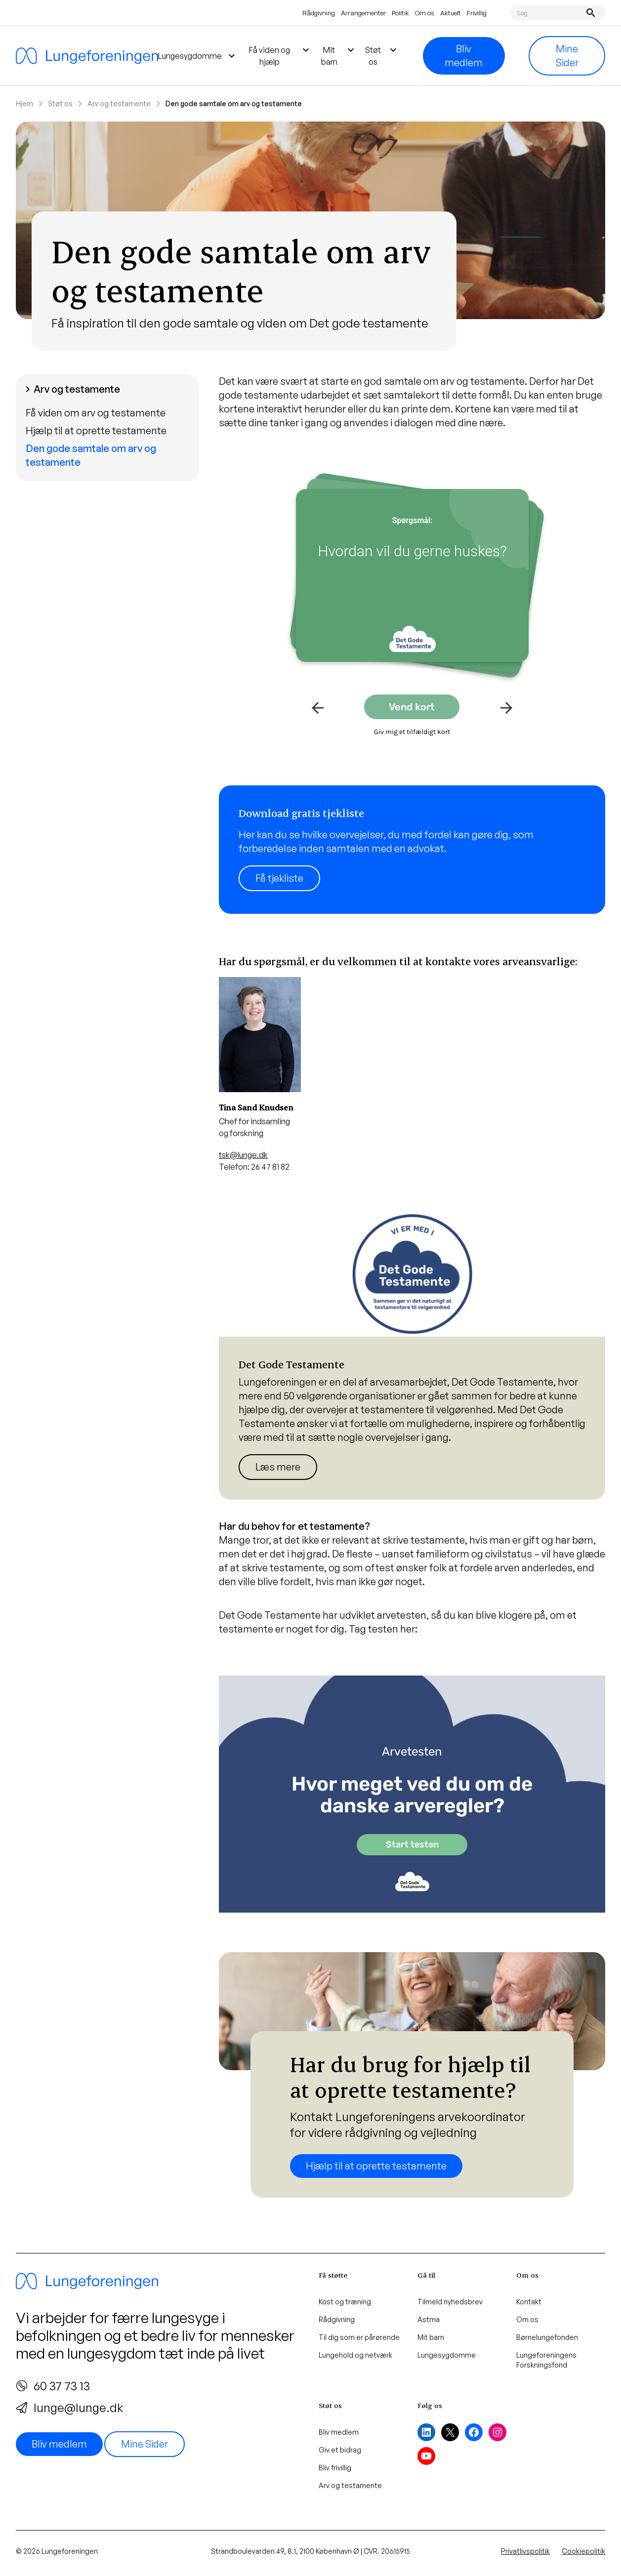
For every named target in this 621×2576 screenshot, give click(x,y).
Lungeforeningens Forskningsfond (546, 2360)
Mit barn (430, 2337)
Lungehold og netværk (355, 2355)
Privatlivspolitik (525, 2551)
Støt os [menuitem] (382, 55)
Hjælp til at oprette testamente (96, 430)
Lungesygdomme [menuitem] (198, 56)
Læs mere (277, 1467)
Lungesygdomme (446, 2355)
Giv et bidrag (340, 2450)
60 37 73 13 (53, 2385)
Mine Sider (567, 55)
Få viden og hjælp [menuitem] (280, 55)
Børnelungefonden (547, 2337)
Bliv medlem (464, 55)
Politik (400, 13)
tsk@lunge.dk (243, 1155)
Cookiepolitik (583, 2551)
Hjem (24, 103)
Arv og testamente (119, 103)
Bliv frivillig (335, 2467)
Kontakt (528, 2301)
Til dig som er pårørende (359, 2337)
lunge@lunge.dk (69, 2407)
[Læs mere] (412, 849)
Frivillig (477, 13)
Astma (428, 2319)
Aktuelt (450, 13)
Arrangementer (363, 13)
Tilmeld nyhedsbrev (450, 2301)
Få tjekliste (279, 878)
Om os (424, 13)
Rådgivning (318, 13)
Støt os (60, 103)
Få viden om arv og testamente (96, 413)
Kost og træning (345, 2301)
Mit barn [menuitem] (339, 55)
